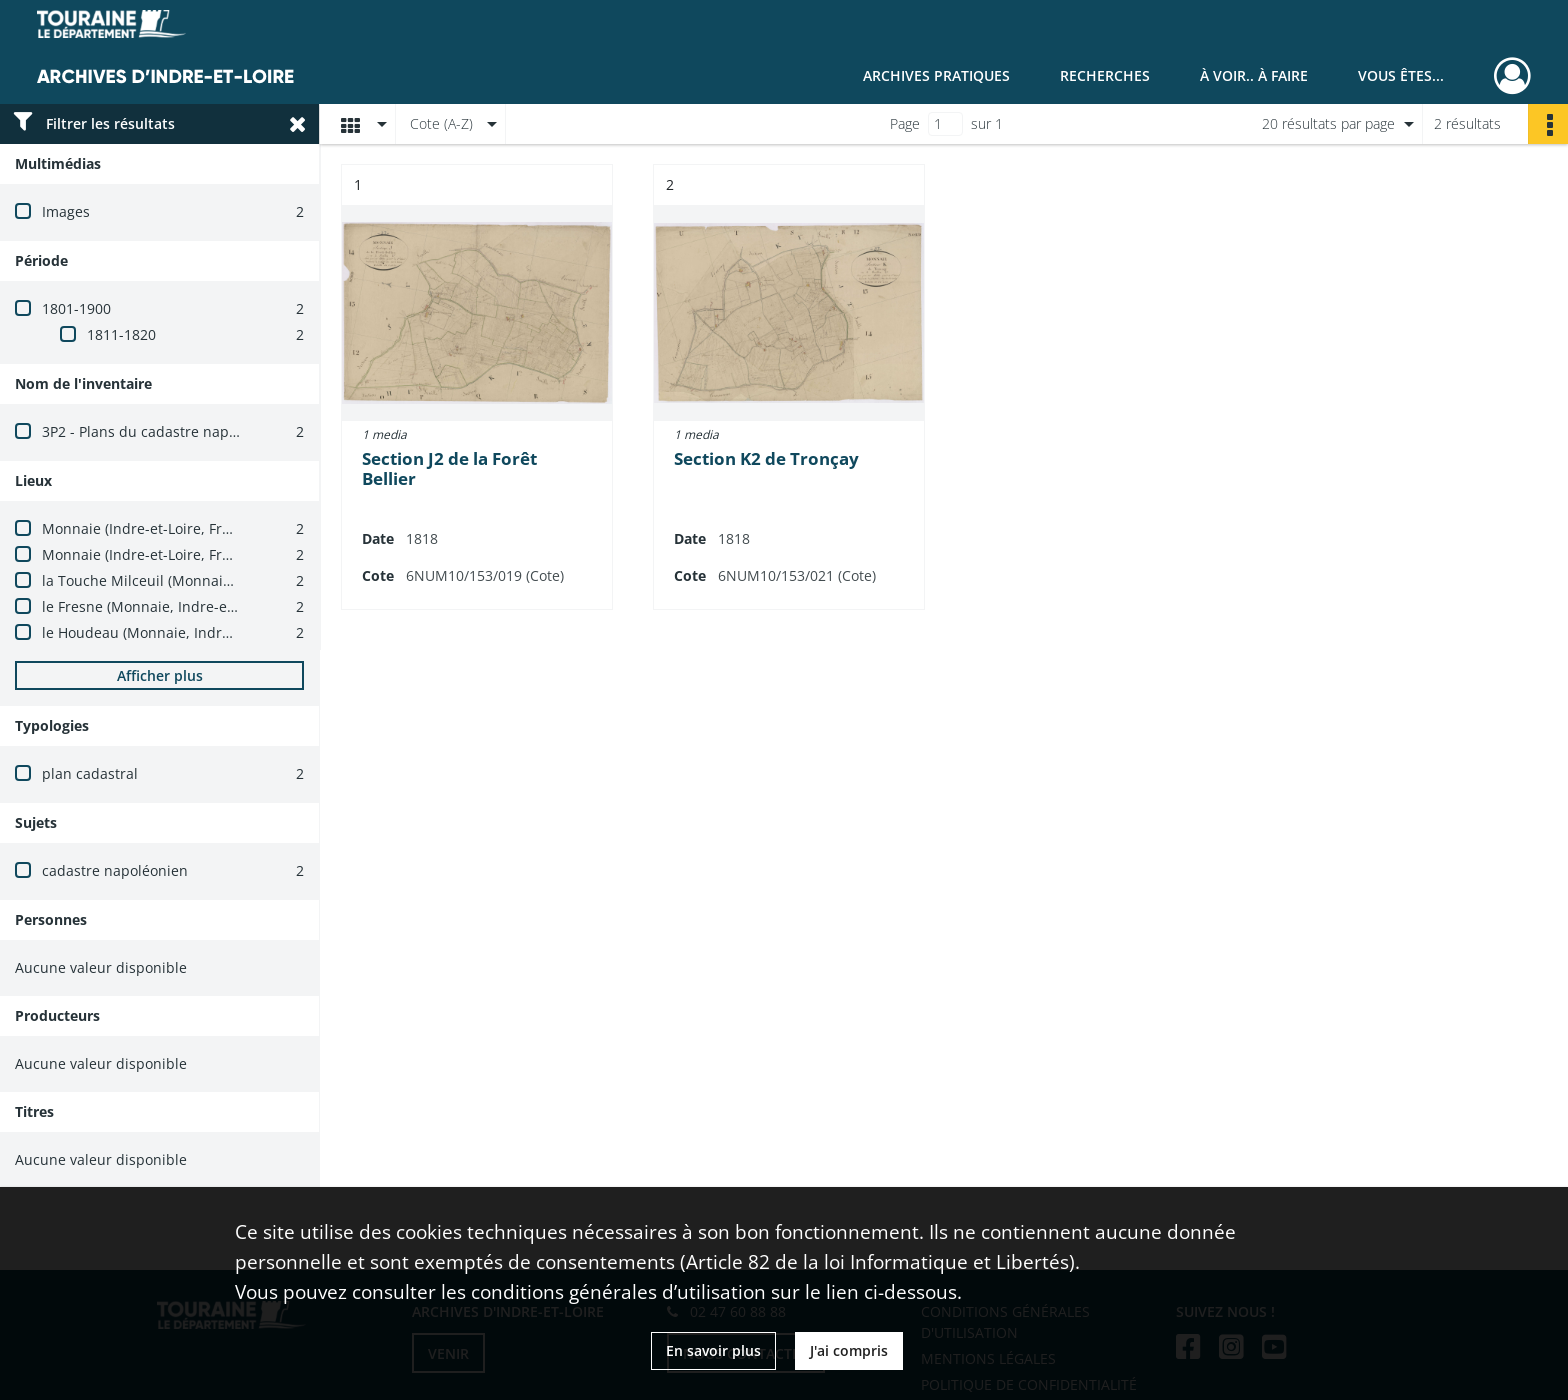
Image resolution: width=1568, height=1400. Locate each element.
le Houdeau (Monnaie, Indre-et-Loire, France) (192, 632)
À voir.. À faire (1254, 75)
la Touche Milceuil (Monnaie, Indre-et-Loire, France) (215, 580)
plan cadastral (90, 773)
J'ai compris (849, 1350)
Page (905, 123)
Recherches (1105, 75)
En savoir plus (713, 1350)
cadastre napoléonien (115, 870)
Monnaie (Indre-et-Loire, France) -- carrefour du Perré (221, 554)
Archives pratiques (936, 75)
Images (66, 211)
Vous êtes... (1401, 75)
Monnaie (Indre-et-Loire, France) (150, 528)
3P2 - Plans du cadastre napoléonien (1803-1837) (205, 431)
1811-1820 (121, 334)
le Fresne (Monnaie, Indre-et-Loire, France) (184, 606)
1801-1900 (76, 308)
